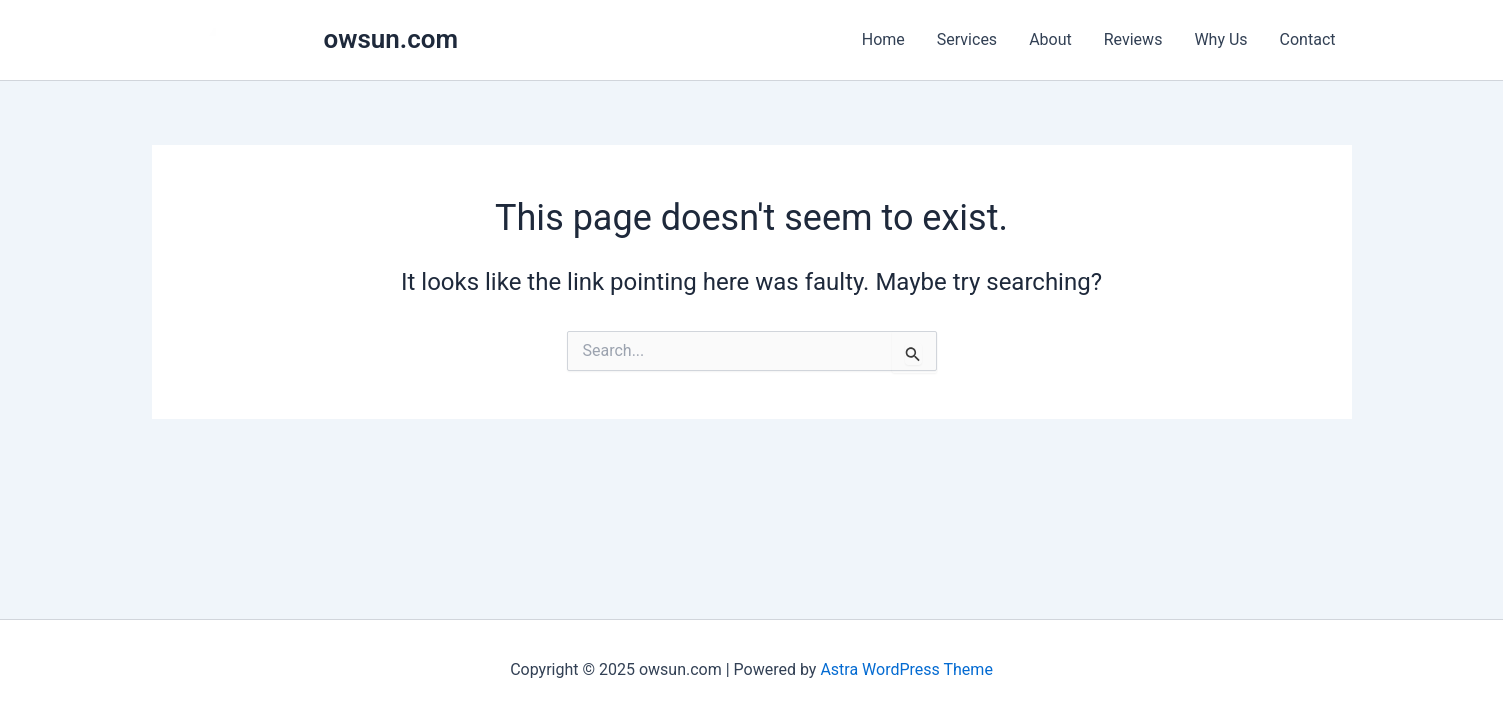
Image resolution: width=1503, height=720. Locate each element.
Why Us (1220, 39)
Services (967, 39)
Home (883, 39)
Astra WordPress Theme (906, 669)
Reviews (1133, 39)
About (1050, 39)
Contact (1308, 39)
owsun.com (391, 39)
